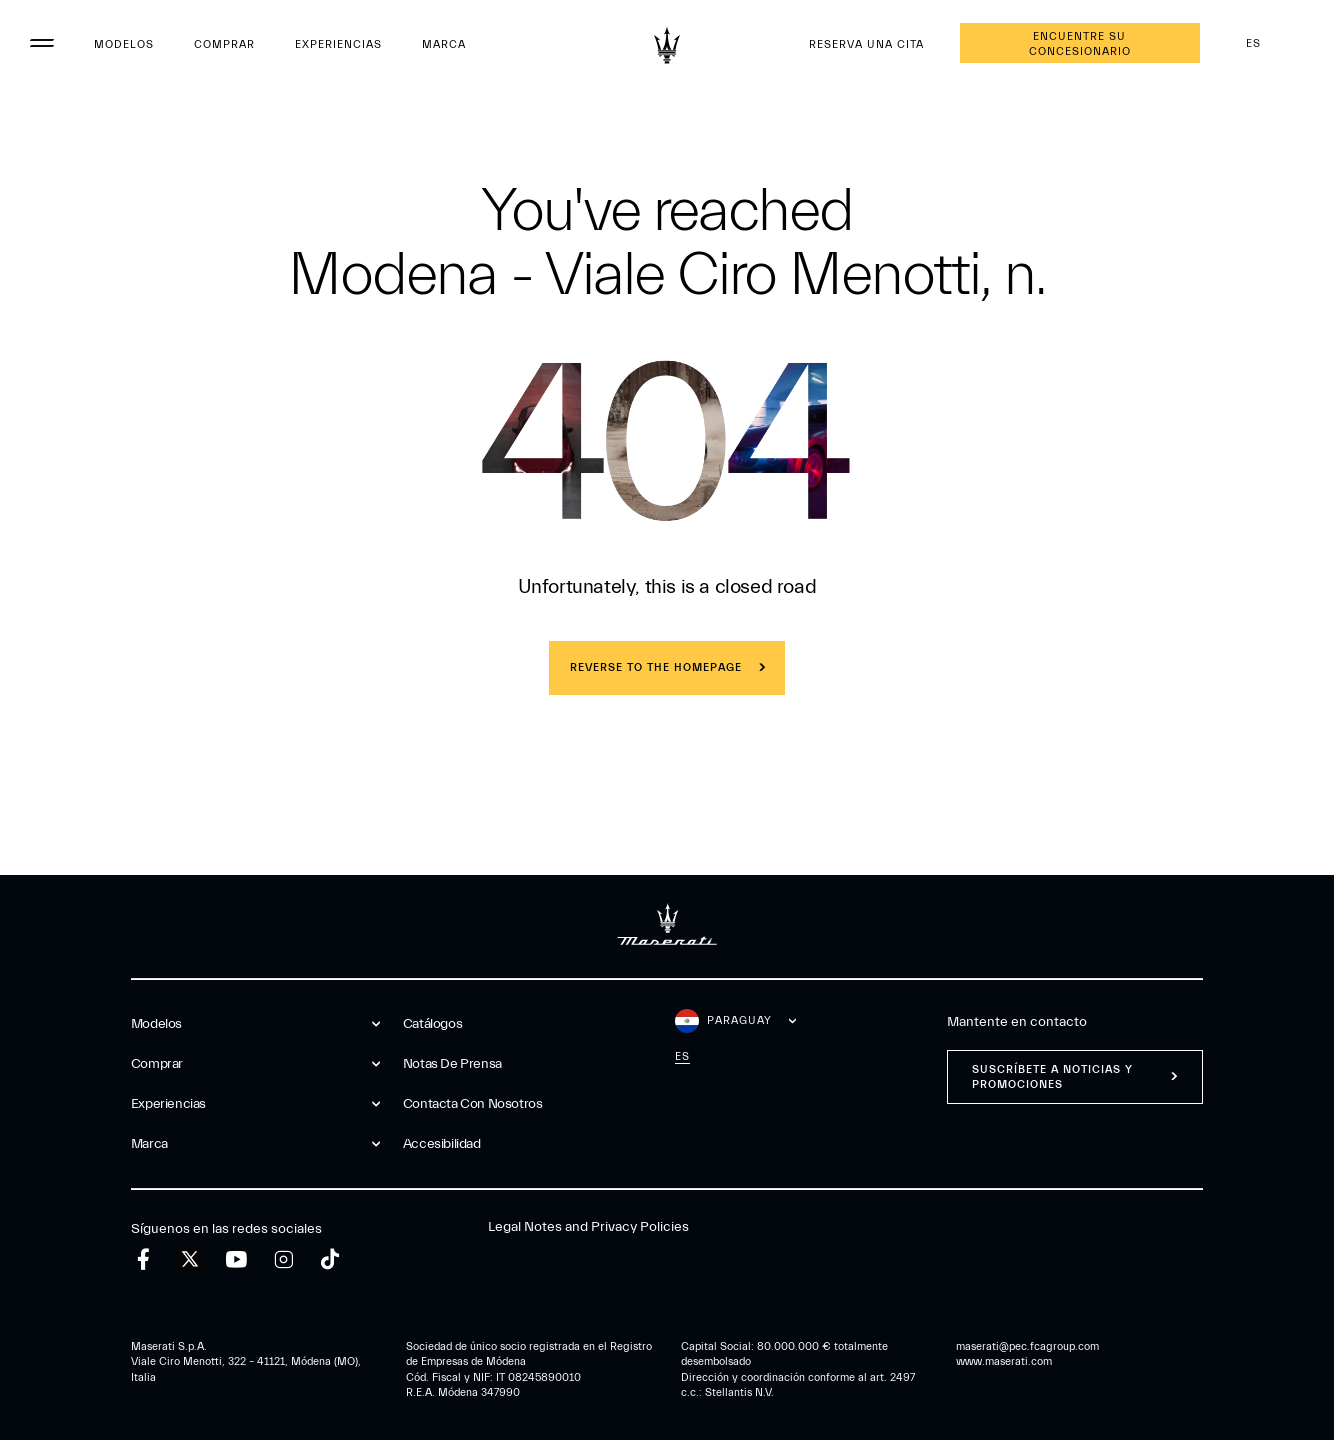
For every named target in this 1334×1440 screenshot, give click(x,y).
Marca (444, 44)
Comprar (224, 44)
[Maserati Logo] (667, 45)
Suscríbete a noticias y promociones (1052, 1077)
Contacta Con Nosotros (473, 1104)
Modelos (124, 44)
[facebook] (143, 1259)
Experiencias (338, 44)
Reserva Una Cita (866, 44)
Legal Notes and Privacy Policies (588, 1227)
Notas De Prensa (452, 1064)
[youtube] (236, 1259)
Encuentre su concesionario (1080, 44)
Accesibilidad (442, 1144)
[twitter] (190, 1260)
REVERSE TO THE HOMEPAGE (656, 667)
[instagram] (283, 1259)
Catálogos (432, 1024)
